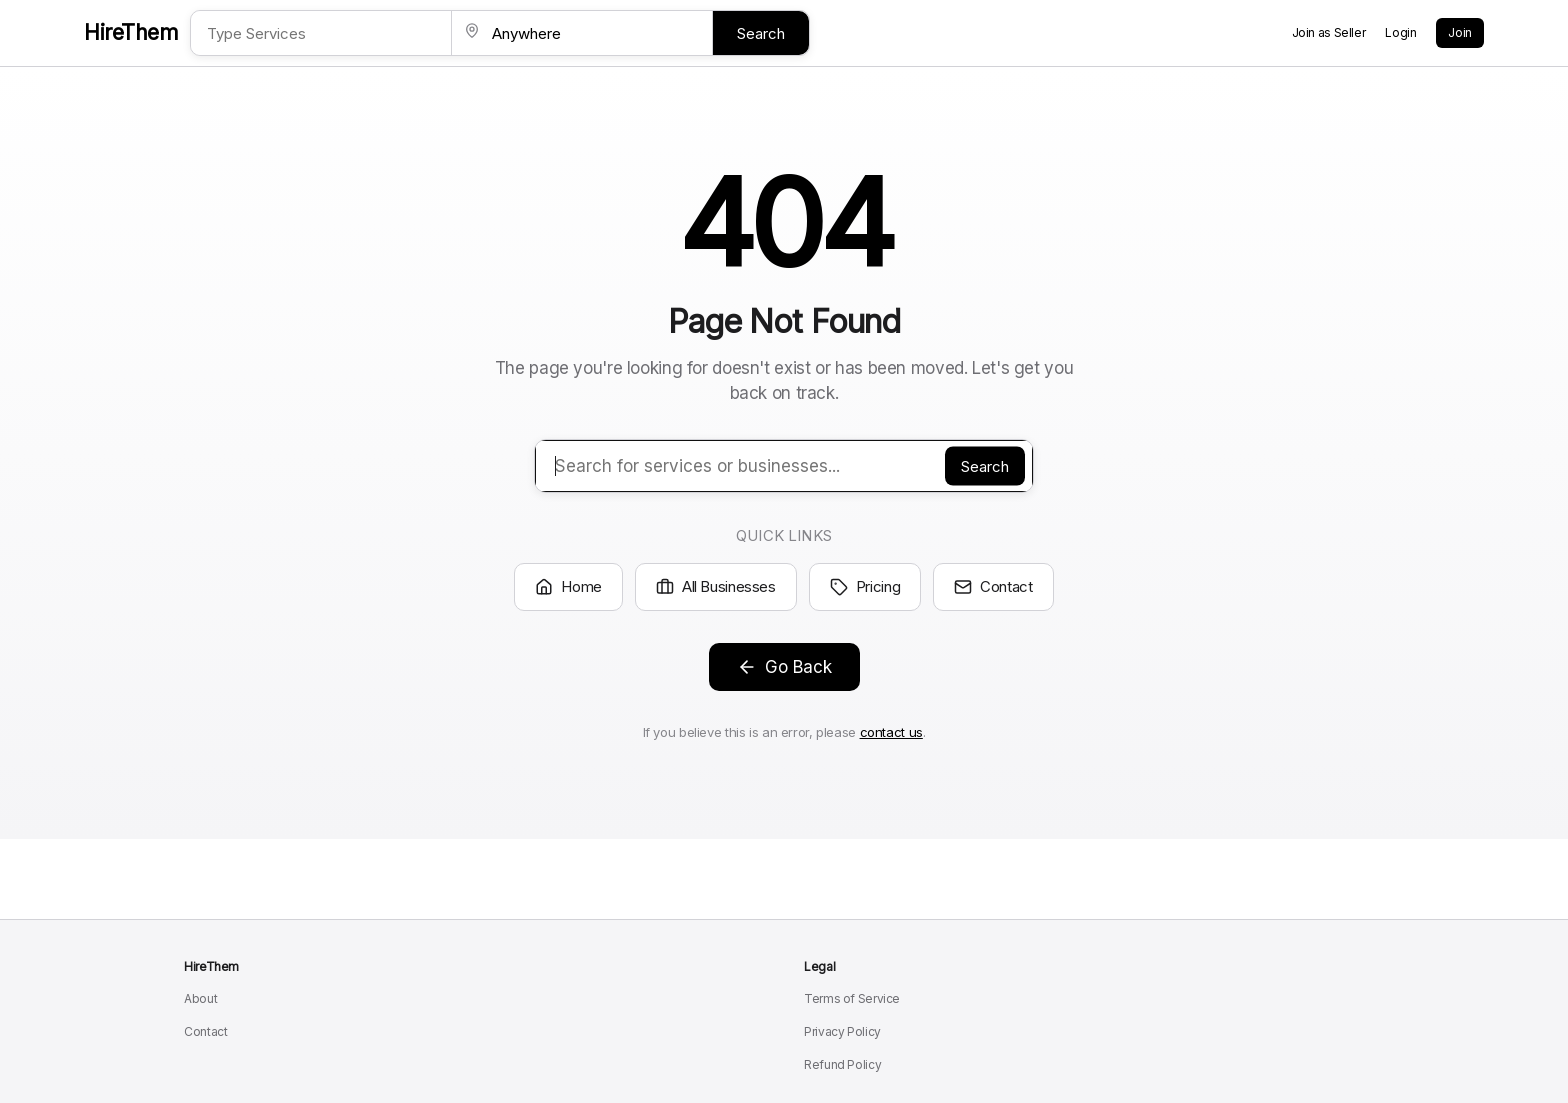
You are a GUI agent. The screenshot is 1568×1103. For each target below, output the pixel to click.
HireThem (131, 32)
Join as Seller (1329, 32)
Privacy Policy (842, 1031)
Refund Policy (842, 1064)
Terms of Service (852, 998)
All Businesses (716, 586)
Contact (993, 586)
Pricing (865, 586)
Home (568, 586)
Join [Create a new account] (1460, 32)
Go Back (784, 667)
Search (761, 33)
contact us (891, 732)
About (200, 998)
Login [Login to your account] (1400, 32)
